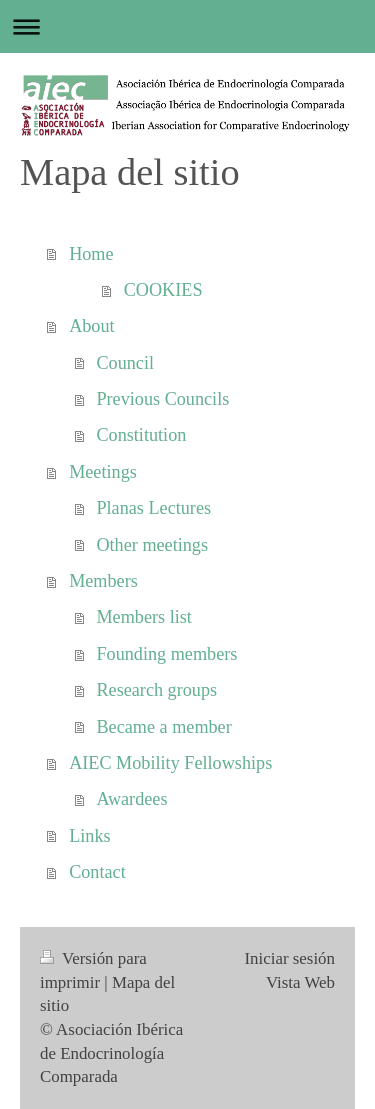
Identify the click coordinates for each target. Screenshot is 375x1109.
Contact (97, 872)
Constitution (141, 435)
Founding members (166, 654)
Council (125, 363)
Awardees (131, 799)
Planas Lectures (153, 508)
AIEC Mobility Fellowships (170, 763)
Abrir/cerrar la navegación (187, 26)
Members (103, 581)
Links (89, 836)
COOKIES (163, 290)
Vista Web (300, 982)
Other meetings (152, 545)
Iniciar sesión (289, 958)
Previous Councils (162, 399)
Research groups (156, 690)
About (91, 326)
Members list (143, 617)
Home (91, 254)
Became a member (163, 727)
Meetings (103, 472)
